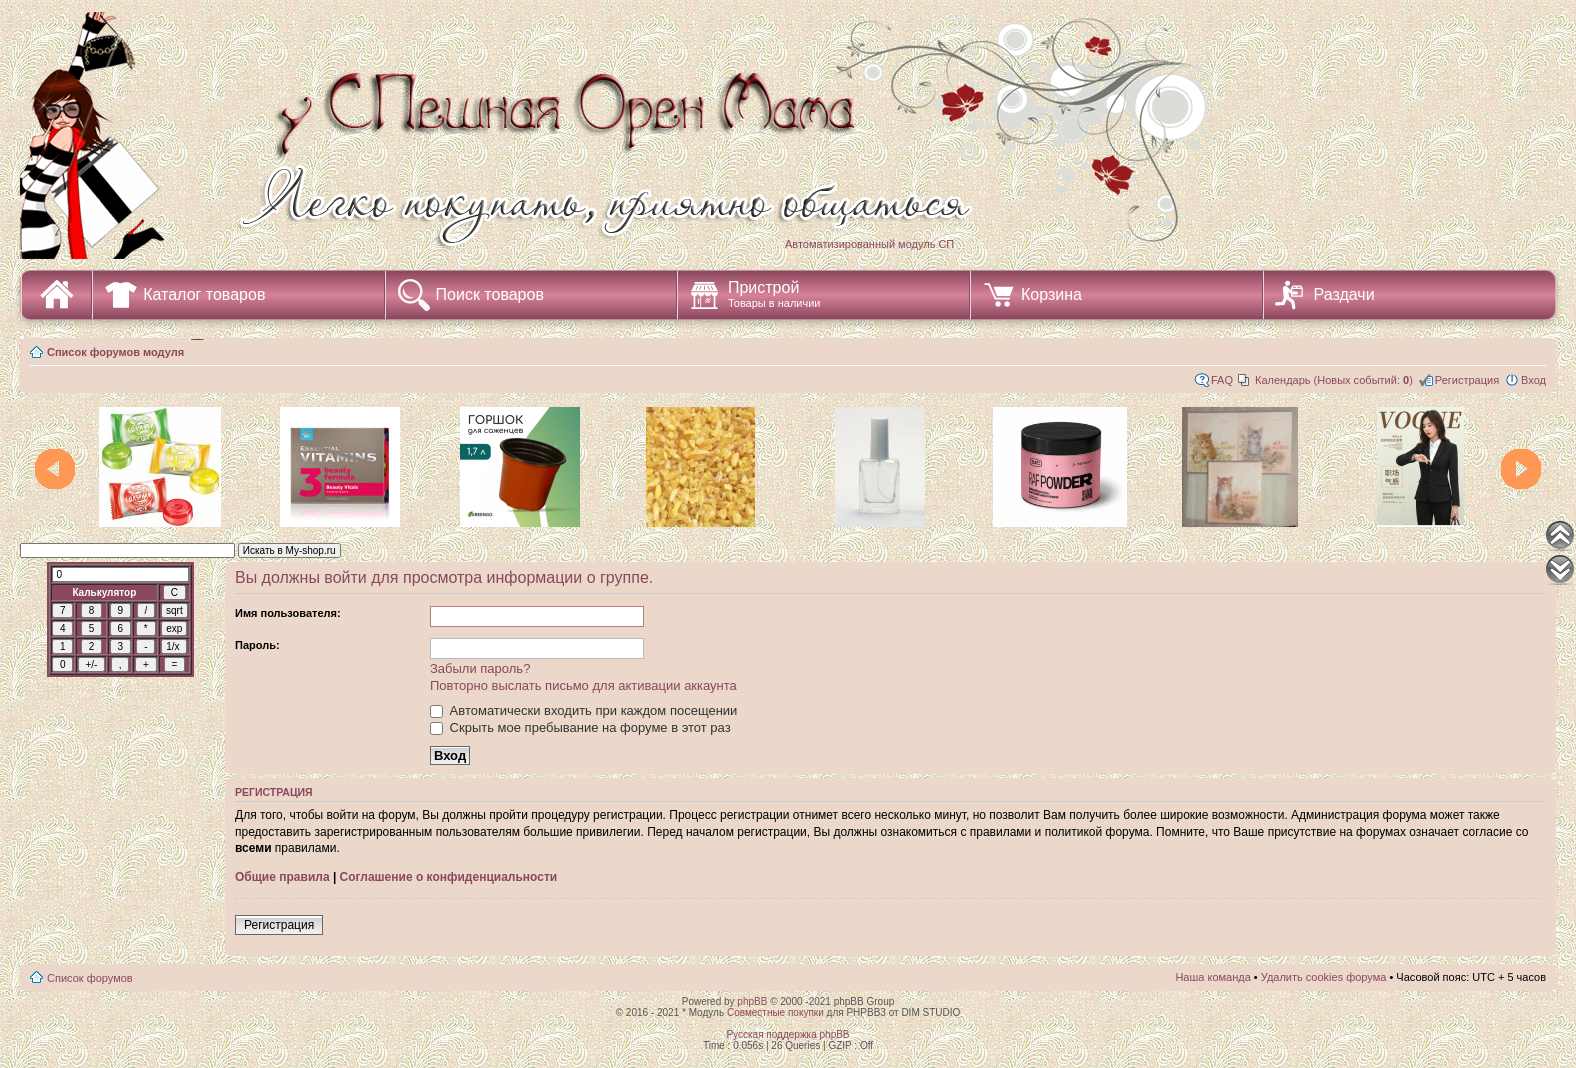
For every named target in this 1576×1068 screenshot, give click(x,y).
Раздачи (1344, 294)
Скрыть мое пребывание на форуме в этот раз (580, 727)
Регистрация (1467, 380)
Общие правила (282, 877)
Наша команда (1212, 977)
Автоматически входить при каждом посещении (583, 710)
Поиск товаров (490, 294)
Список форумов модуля (115, 352)
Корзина (1051, 294)
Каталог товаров (204, 294)
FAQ (1222, 380)
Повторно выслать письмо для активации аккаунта (583, 685)
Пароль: (257, 645)
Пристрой (774, 294)
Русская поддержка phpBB (787, 1034)
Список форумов (90, 978)
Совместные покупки (775, 1012)
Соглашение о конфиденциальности (449, 877)
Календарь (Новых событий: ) (1334, 380)
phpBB (752, 1001)
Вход (1533, 380)
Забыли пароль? (480, 668)
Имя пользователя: (288, 613)
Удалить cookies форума (1324, 977)
